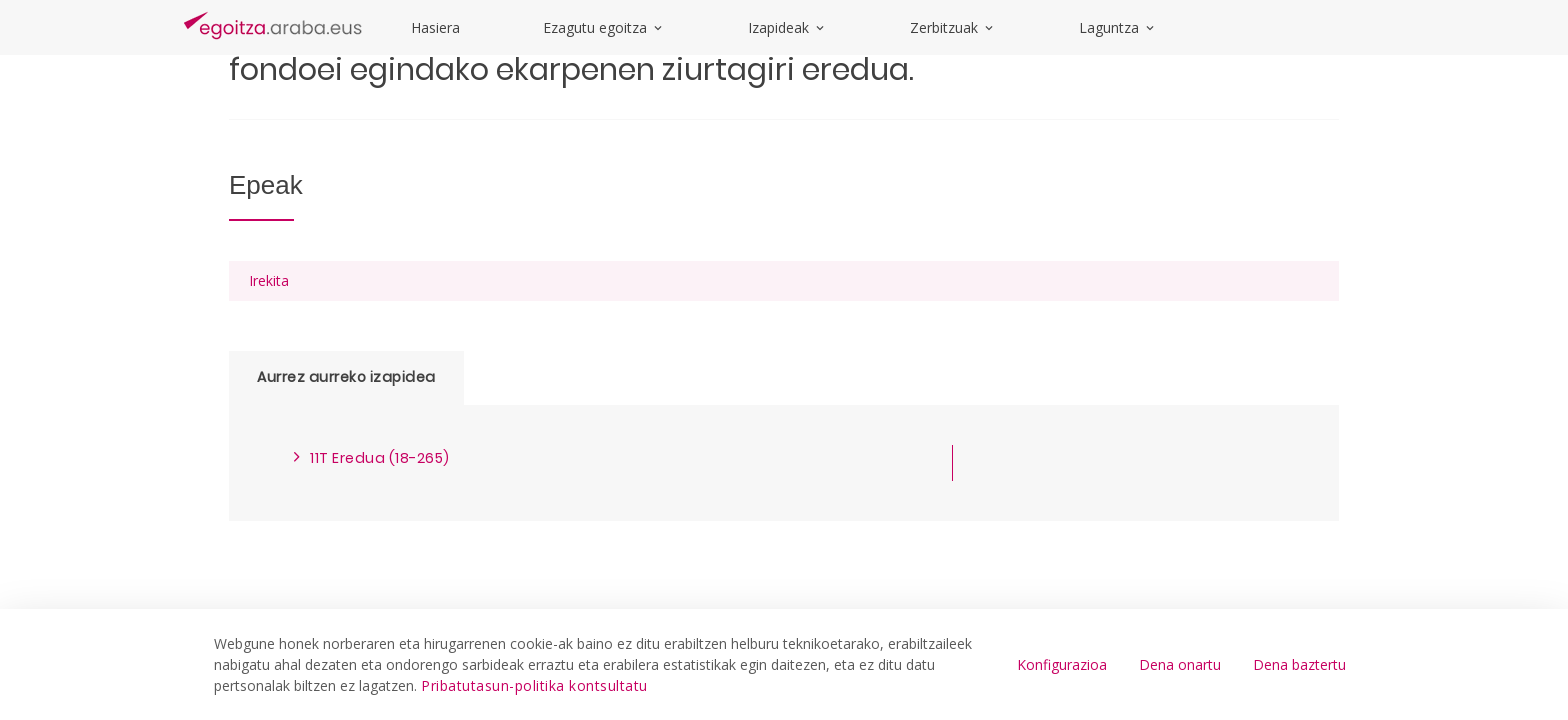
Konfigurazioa (1062, 664)
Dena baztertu (1299, 664)
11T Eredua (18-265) (380, 458)
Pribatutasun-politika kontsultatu (534, 685)
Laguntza (1118, 27)
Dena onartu (1180, 664)
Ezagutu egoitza (604, 27)
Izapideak (787, 27)
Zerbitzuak (953, 27)
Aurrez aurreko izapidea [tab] (346, 377)
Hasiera (435, 27)
